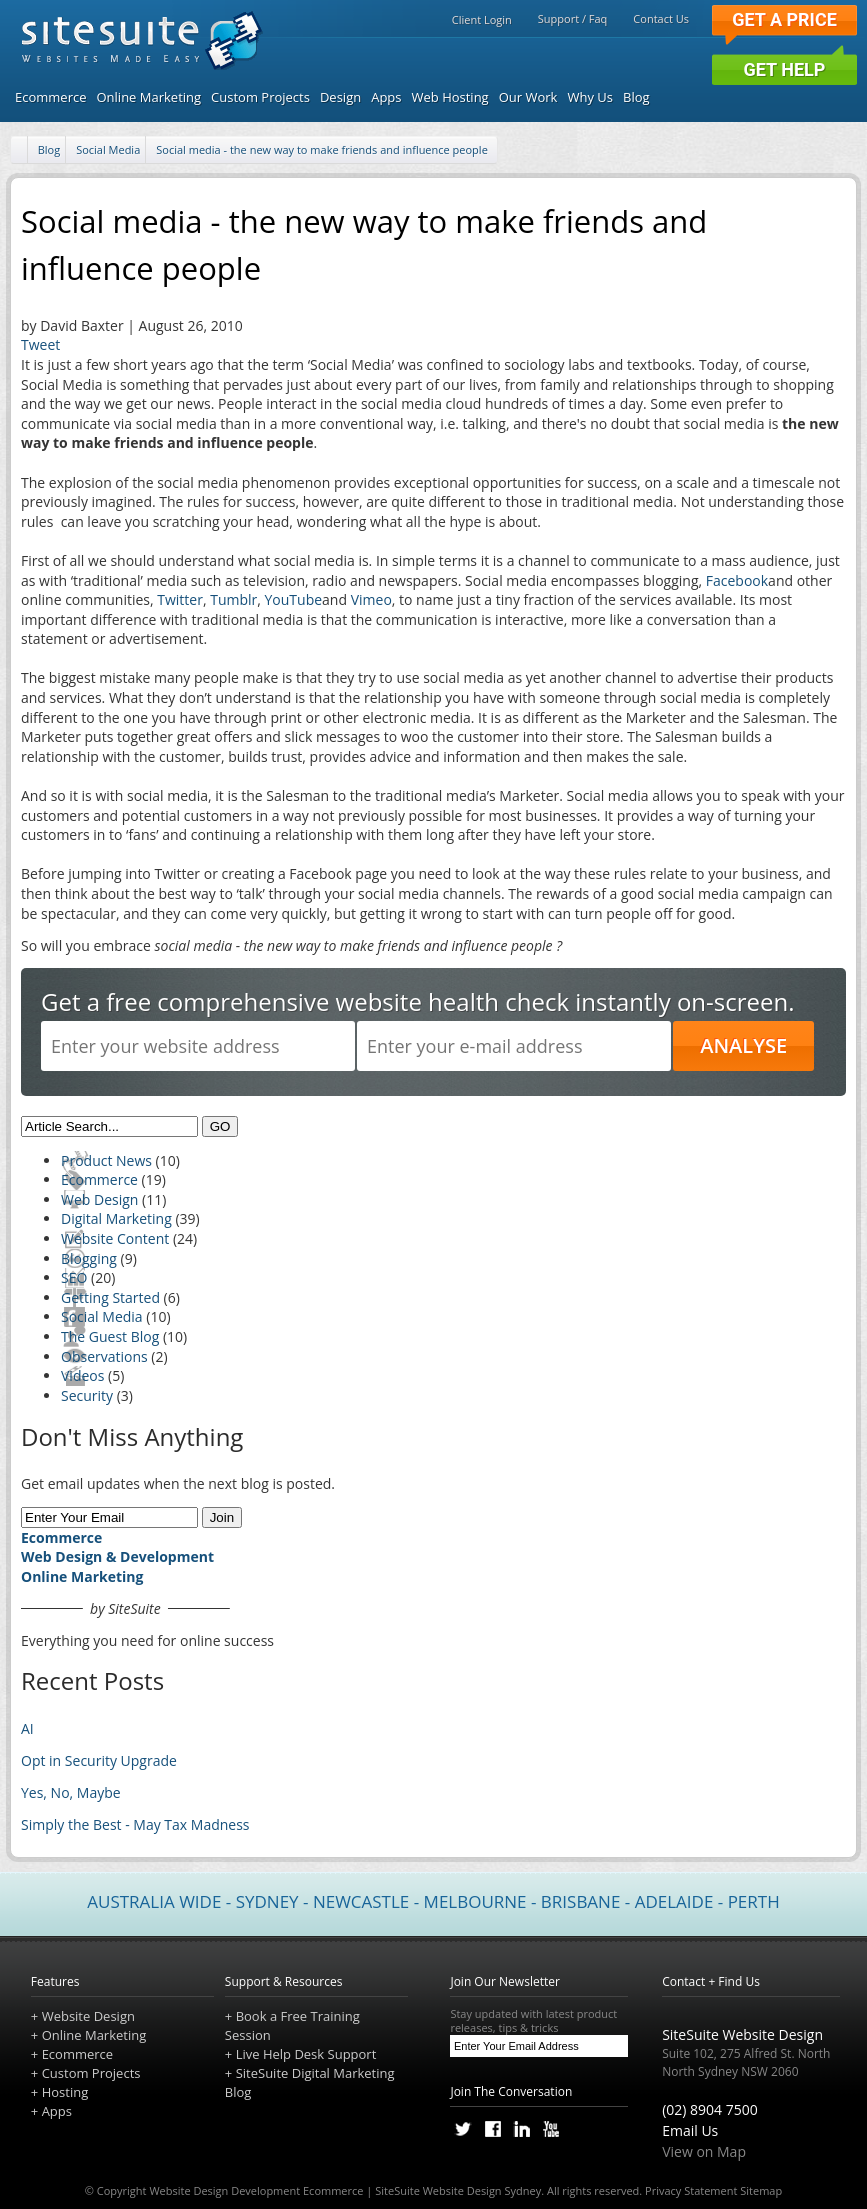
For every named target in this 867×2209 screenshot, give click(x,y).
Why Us (590, 97)
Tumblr (233, 599)
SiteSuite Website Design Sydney (458, 2190)
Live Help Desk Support (306, 2054)
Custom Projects (260, 97)
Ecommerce (50, 97)
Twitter (180, 599)
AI (27, 1728)
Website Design (88, 2016)
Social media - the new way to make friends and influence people (322, 149)
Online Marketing (148, 97)
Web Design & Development (117, 1556)
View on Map (704, 2151)
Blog (636, 97)
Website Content (115, 1238)
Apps (386, 97)
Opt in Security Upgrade (99, 1760)
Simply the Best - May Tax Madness (135, 1824)
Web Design (99, 1199)
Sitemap (761, 2190)
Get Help (785, 69)
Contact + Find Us (711, 1981)
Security (87, 1395)
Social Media (108, 149)
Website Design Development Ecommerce (256, 2190)
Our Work (528, 97)
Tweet (40, 344)
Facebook (737, 580)
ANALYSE (743, 1045)
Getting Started (110, 1297)
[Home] (21, 150)
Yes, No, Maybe (71, 1792)
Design (340, 97)
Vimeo (371, 599)
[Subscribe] (615, 2046)
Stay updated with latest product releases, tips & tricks (539, 2021)
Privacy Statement (691, 2190)
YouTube (294, 599)
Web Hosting (450, 97)
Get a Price (784, 19)
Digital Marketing (116, 1218)
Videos (82, 1375)
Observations (104, 1356)
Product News (106, 1160)
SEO (74, 1277)
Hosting (65, 2092)
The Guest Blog (110, 1336)
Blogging (89, 1258)
